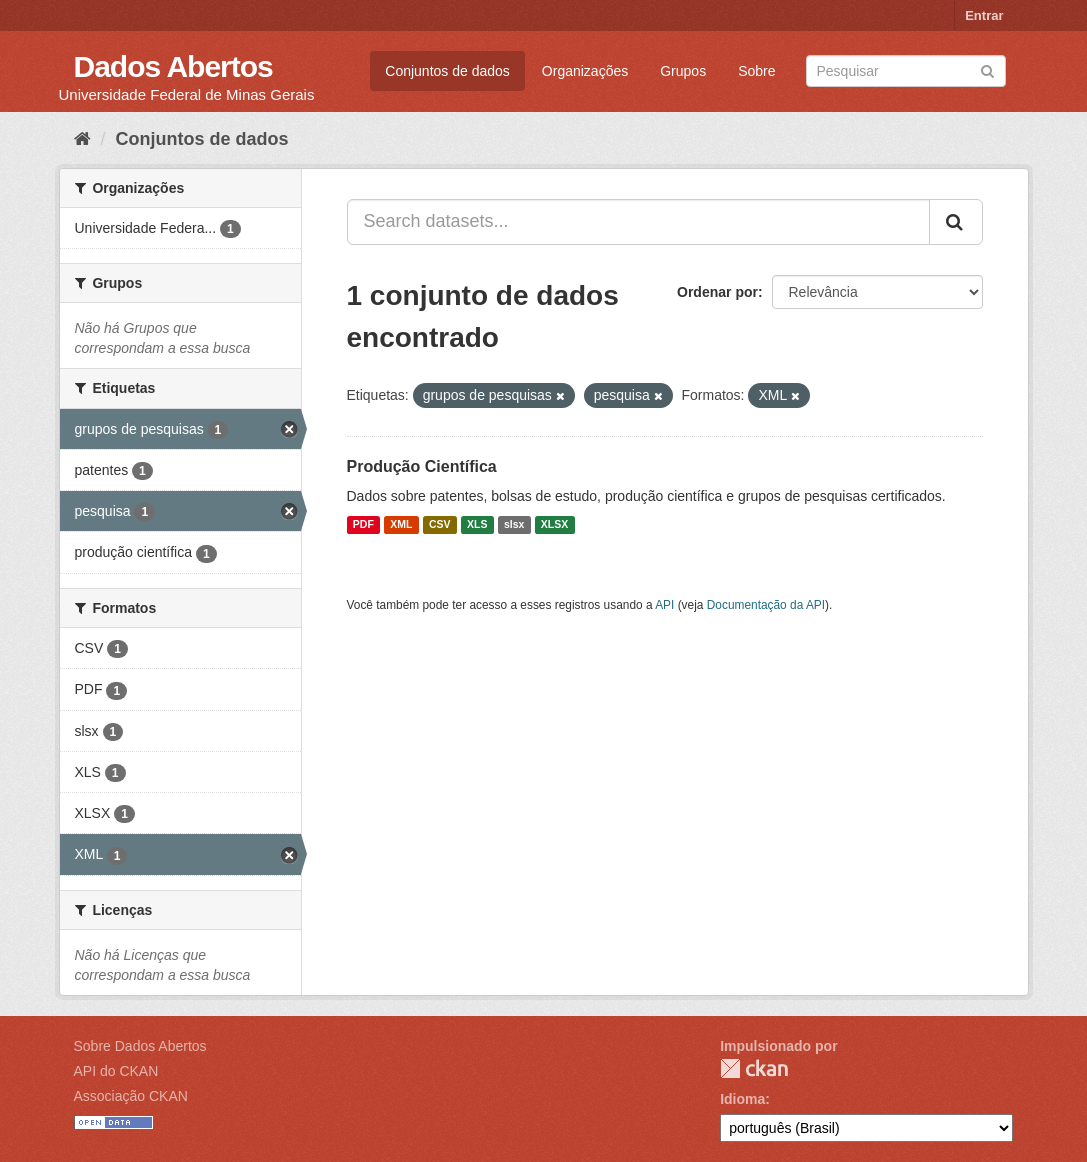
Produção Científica (422, 466)
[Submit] (987, 69)
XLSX (554, 525)
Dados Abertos (173, 66)
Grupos (683, 71)
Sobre (756, 71)
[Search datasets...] (638, 222)
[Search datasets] (906, 71)
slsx (514, 525)
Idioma (742, 1099)
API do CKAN (116, 1071)
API (664, 605)
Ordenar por (717, 292)
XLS (477, 525)
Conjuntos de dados (447, 71)
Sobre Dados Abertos (140, 1046)
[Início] (82, 139)
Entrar (984, 15)
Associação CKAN (131, 1096)
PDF (363, 525)
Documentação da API (766, 605)
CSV (440, 525)
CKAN (754, 1068)
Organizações (585, 71)
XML (401, 525)
